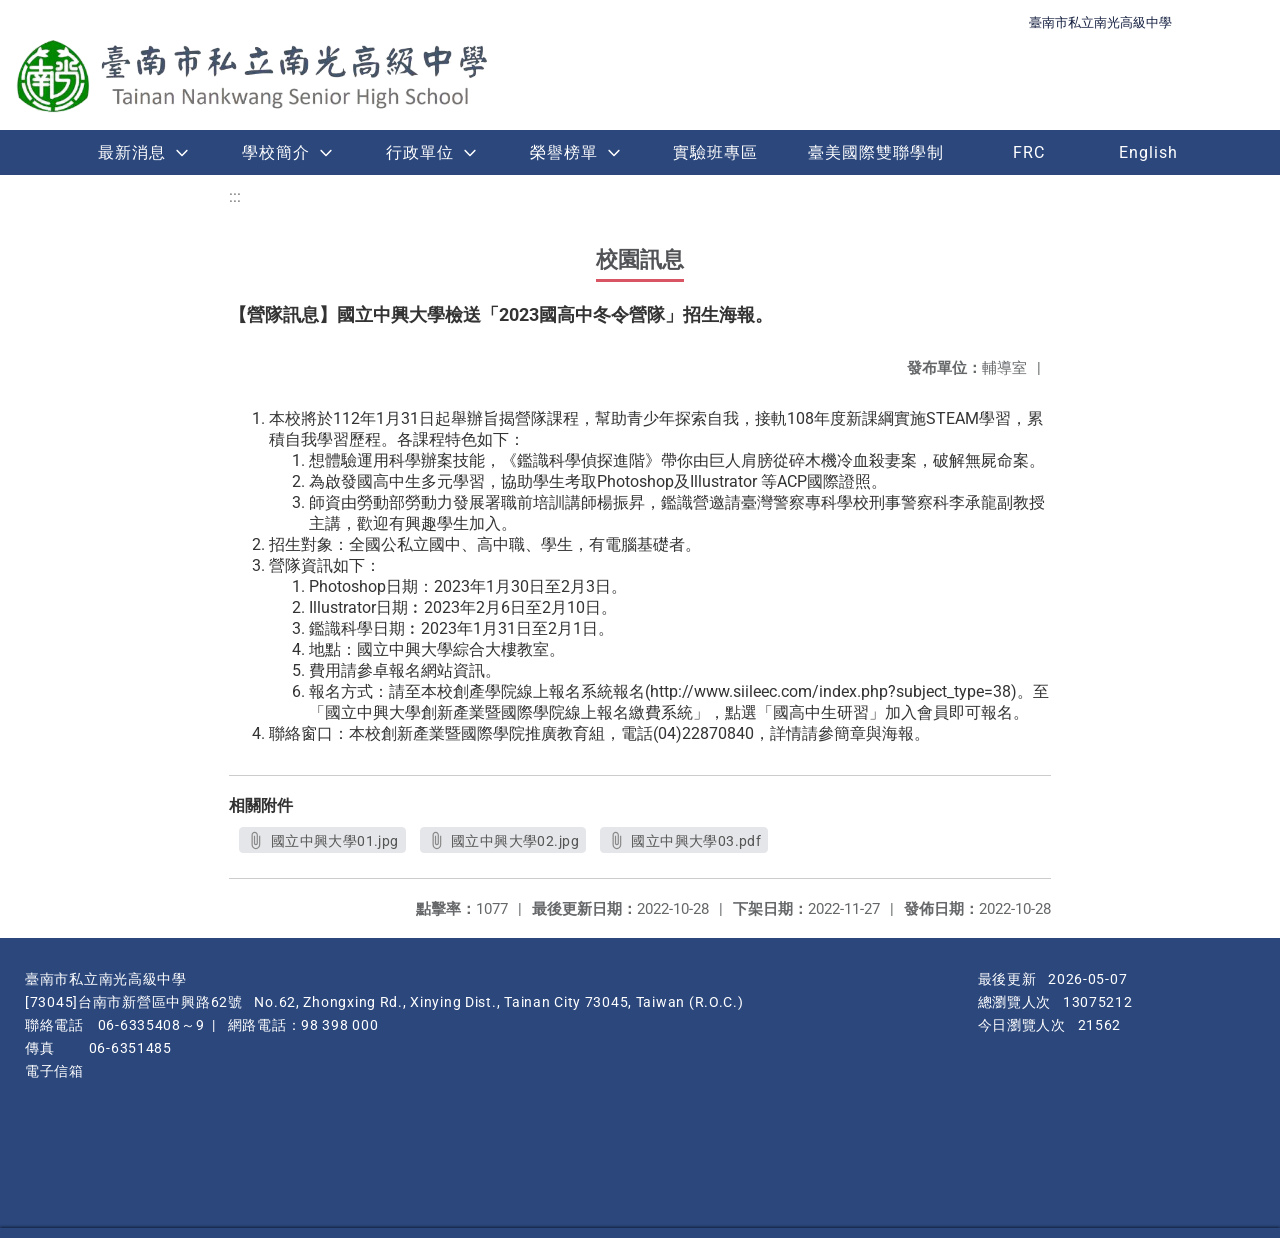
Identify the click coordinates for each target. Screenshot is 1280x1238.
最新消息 (132, 152)
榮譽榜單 (564, 152)
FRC (1029, 152)
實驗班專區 (715, 152)
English (1148, 152)
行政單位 (420, 152)
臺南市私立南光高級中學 (1100, 22)
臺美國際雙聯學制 (876, 152)
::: (235, 196)
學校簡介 (276, 152)
